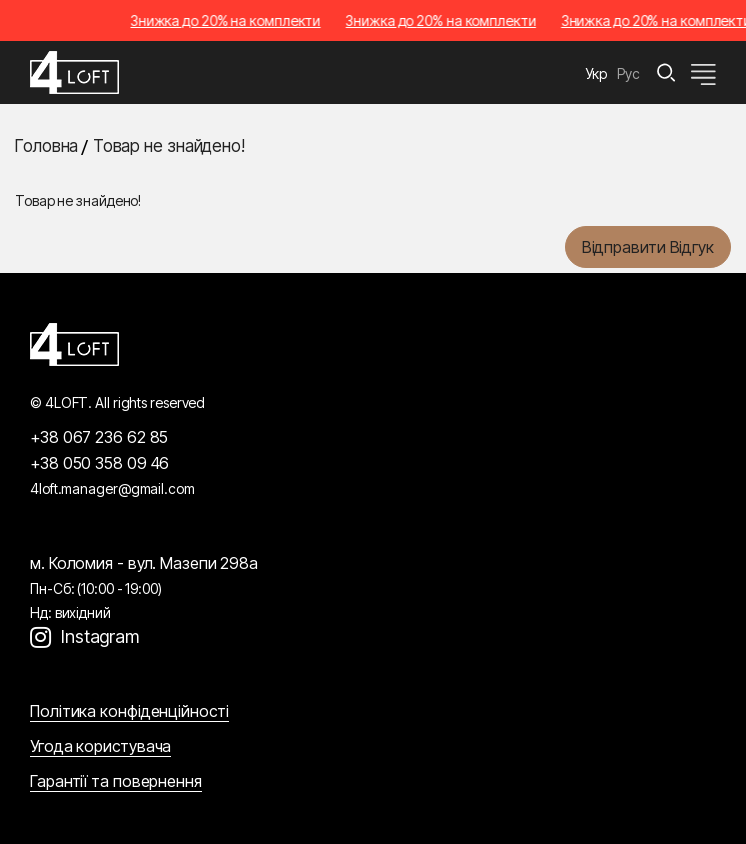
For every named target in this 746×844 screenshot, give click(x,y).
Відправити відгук (648, 247)
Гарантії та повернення (116, 781)
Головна (46, 146)
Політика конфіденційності (129, 711)
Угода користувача (100, 746)
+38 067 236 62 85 (99, 437)
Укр (597, 73)
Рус (628, 73)
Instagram (100, 636)
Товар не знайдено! (169, 146)
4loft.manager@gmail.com (112, 488)
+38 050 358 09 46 (99, 463)
